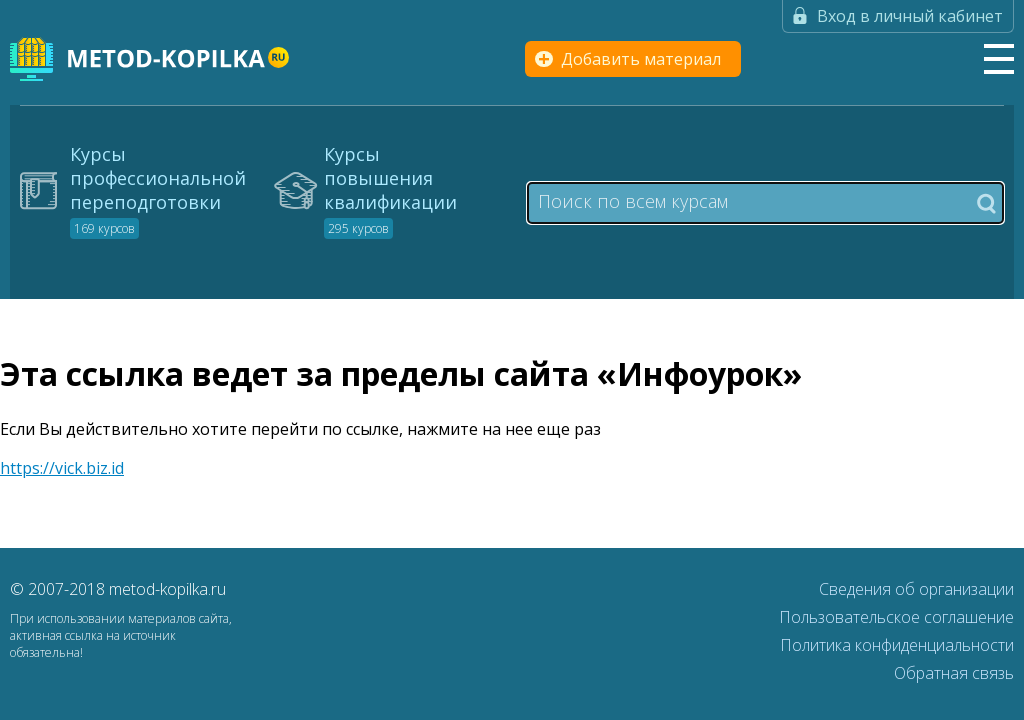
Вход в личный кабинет (910, 16)
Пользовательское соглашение (896, 617)
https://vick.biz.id (62, 468)
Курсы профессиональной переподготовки (158, 190)
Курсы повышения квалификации (390, 190)
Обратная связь (954, 673)
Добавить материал (641, 59)
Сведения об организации (916, 589)
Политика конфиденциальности (897, 645)
